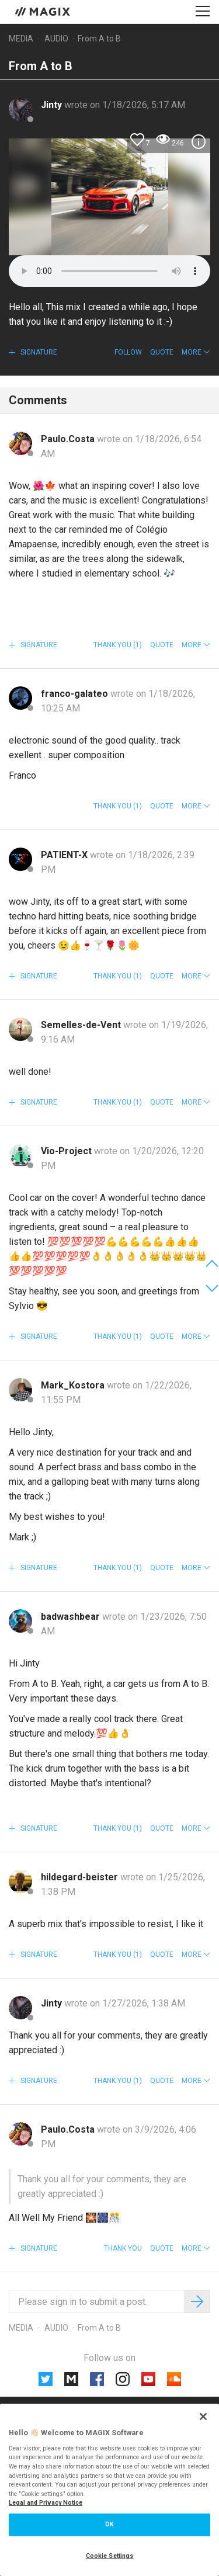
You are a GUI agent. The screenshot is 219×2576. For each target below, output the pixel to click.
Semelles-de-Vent (82, 1024)
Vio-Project (67, 1151)
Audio (56, 38)
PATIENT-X (65, 854)
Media (21, 38)
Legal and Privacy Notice (45, 2502)
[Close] (203, 2416)
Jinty (52, 104)
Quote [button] (161, 352)
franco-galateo (75, 693)
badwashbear (71, 1616)
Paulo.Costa (69, 439)
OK (109, 2524)
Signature (38, 352)
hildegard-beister (80, 1877)
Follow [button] (128, 352)
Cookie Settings (110, 2556)
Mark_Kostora (74, 1385)
